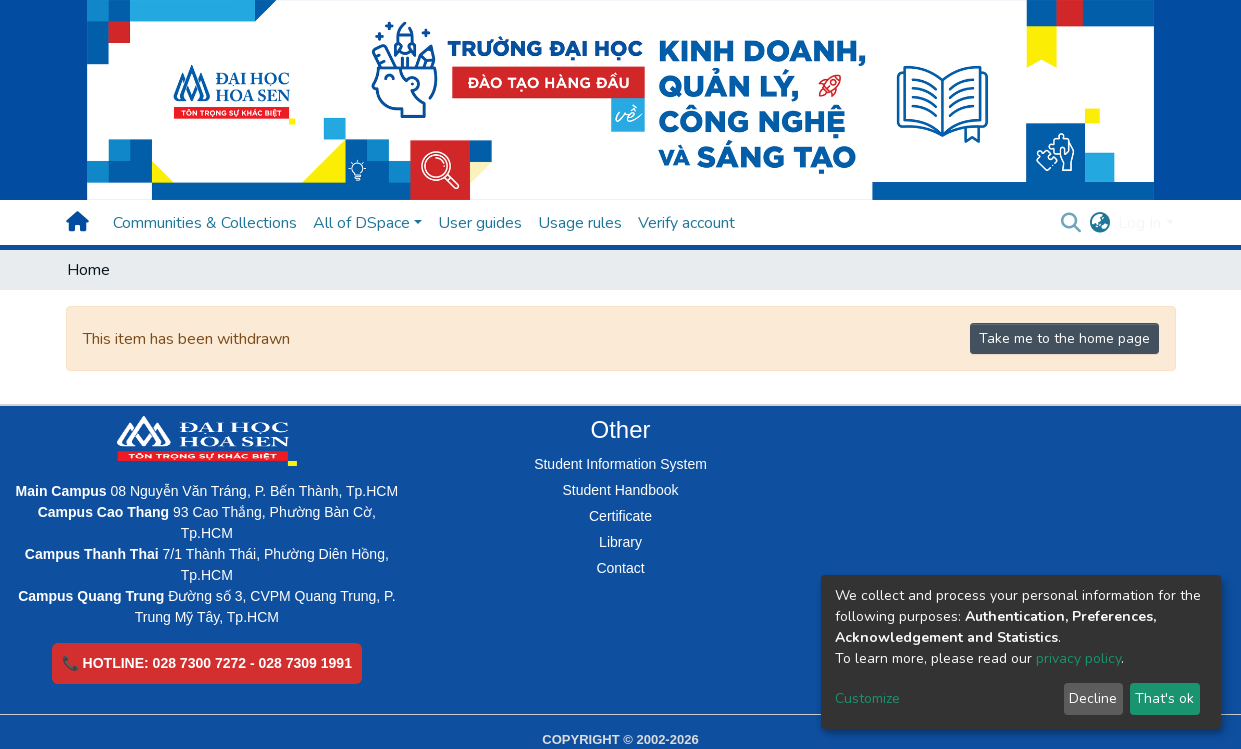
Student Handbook (621, 490)
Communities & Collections (205, 223)
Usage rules (580, 223)
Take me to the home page (1064, 338)
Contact (620, 568)
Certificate (620, 516)
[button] (1099, 223)
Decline (1093, 698)
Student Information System (620, 464)
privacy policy (1078, 658)
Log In (1139, 223)
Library (620, 542)
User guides (480, 223)
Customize (867, 698)
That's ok (1164, 698)
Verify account (686, 223)
